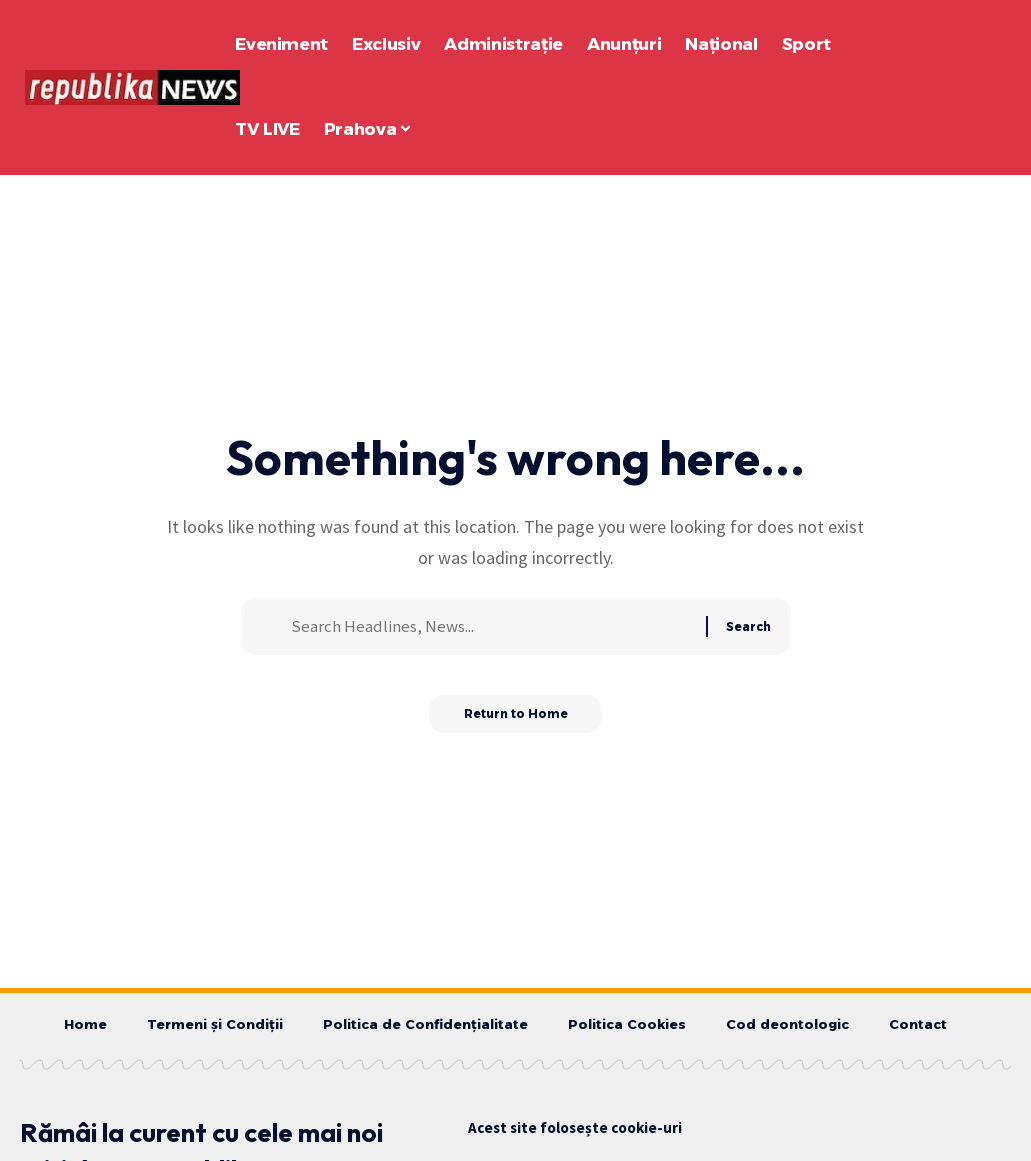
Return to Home (515, 720)
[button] (954, 88)
